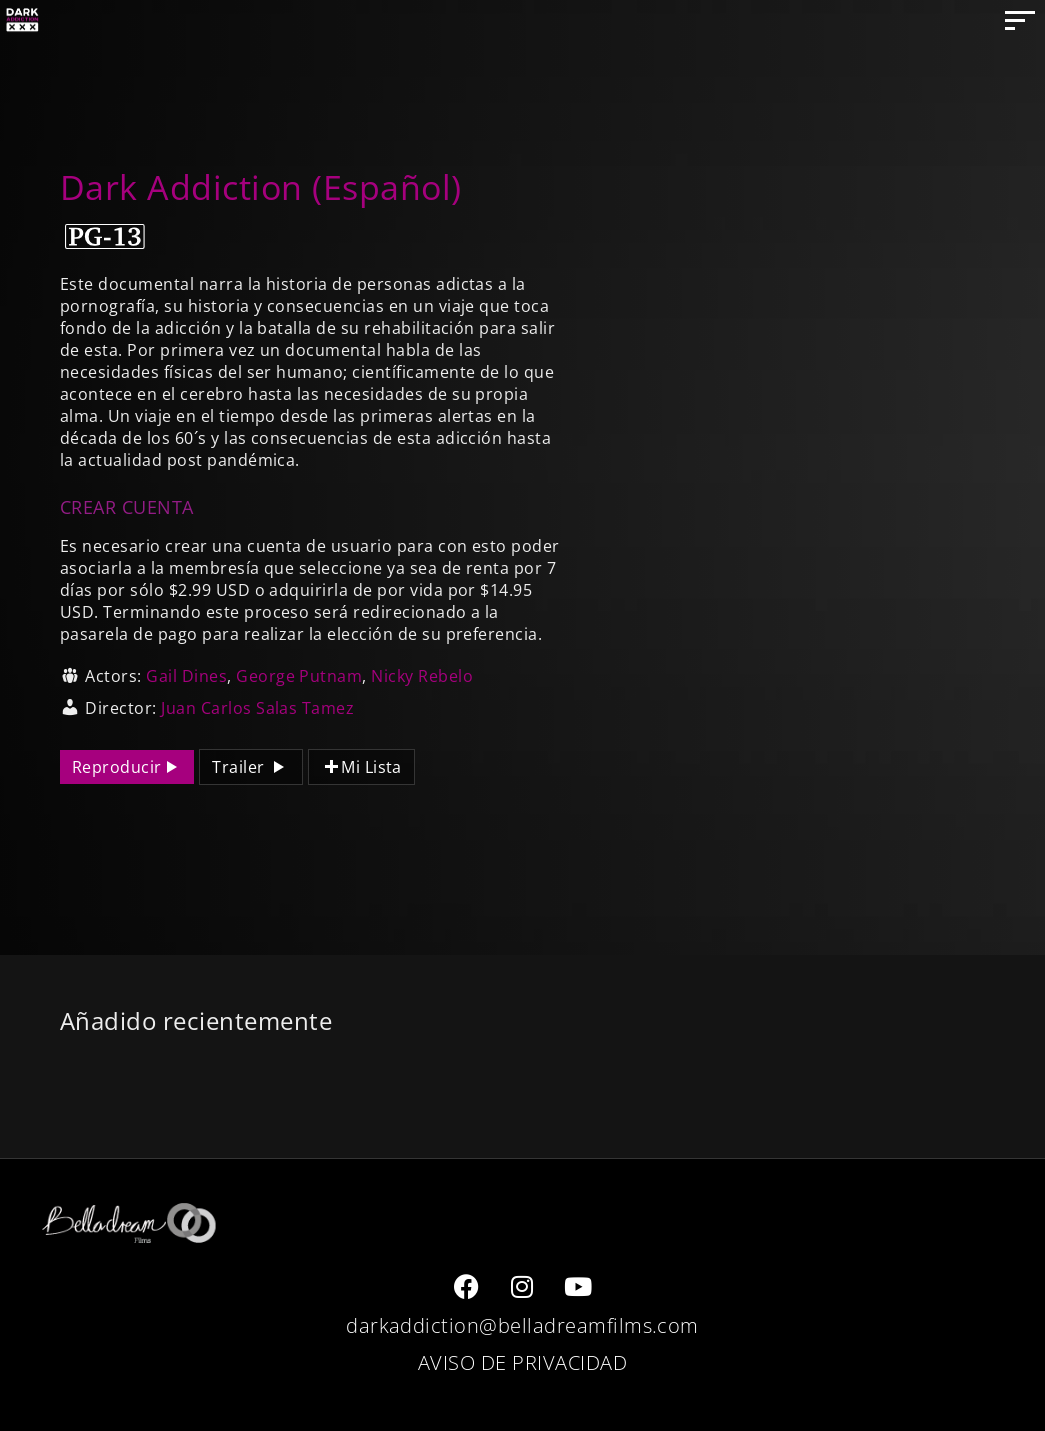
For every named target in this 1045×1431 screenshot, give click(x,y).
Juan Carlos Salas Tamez (257, 708)
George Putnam (299, 676)
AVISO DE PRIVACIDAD (522, 1362)
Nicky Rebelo (422, 676)
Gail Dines (186, 676)
